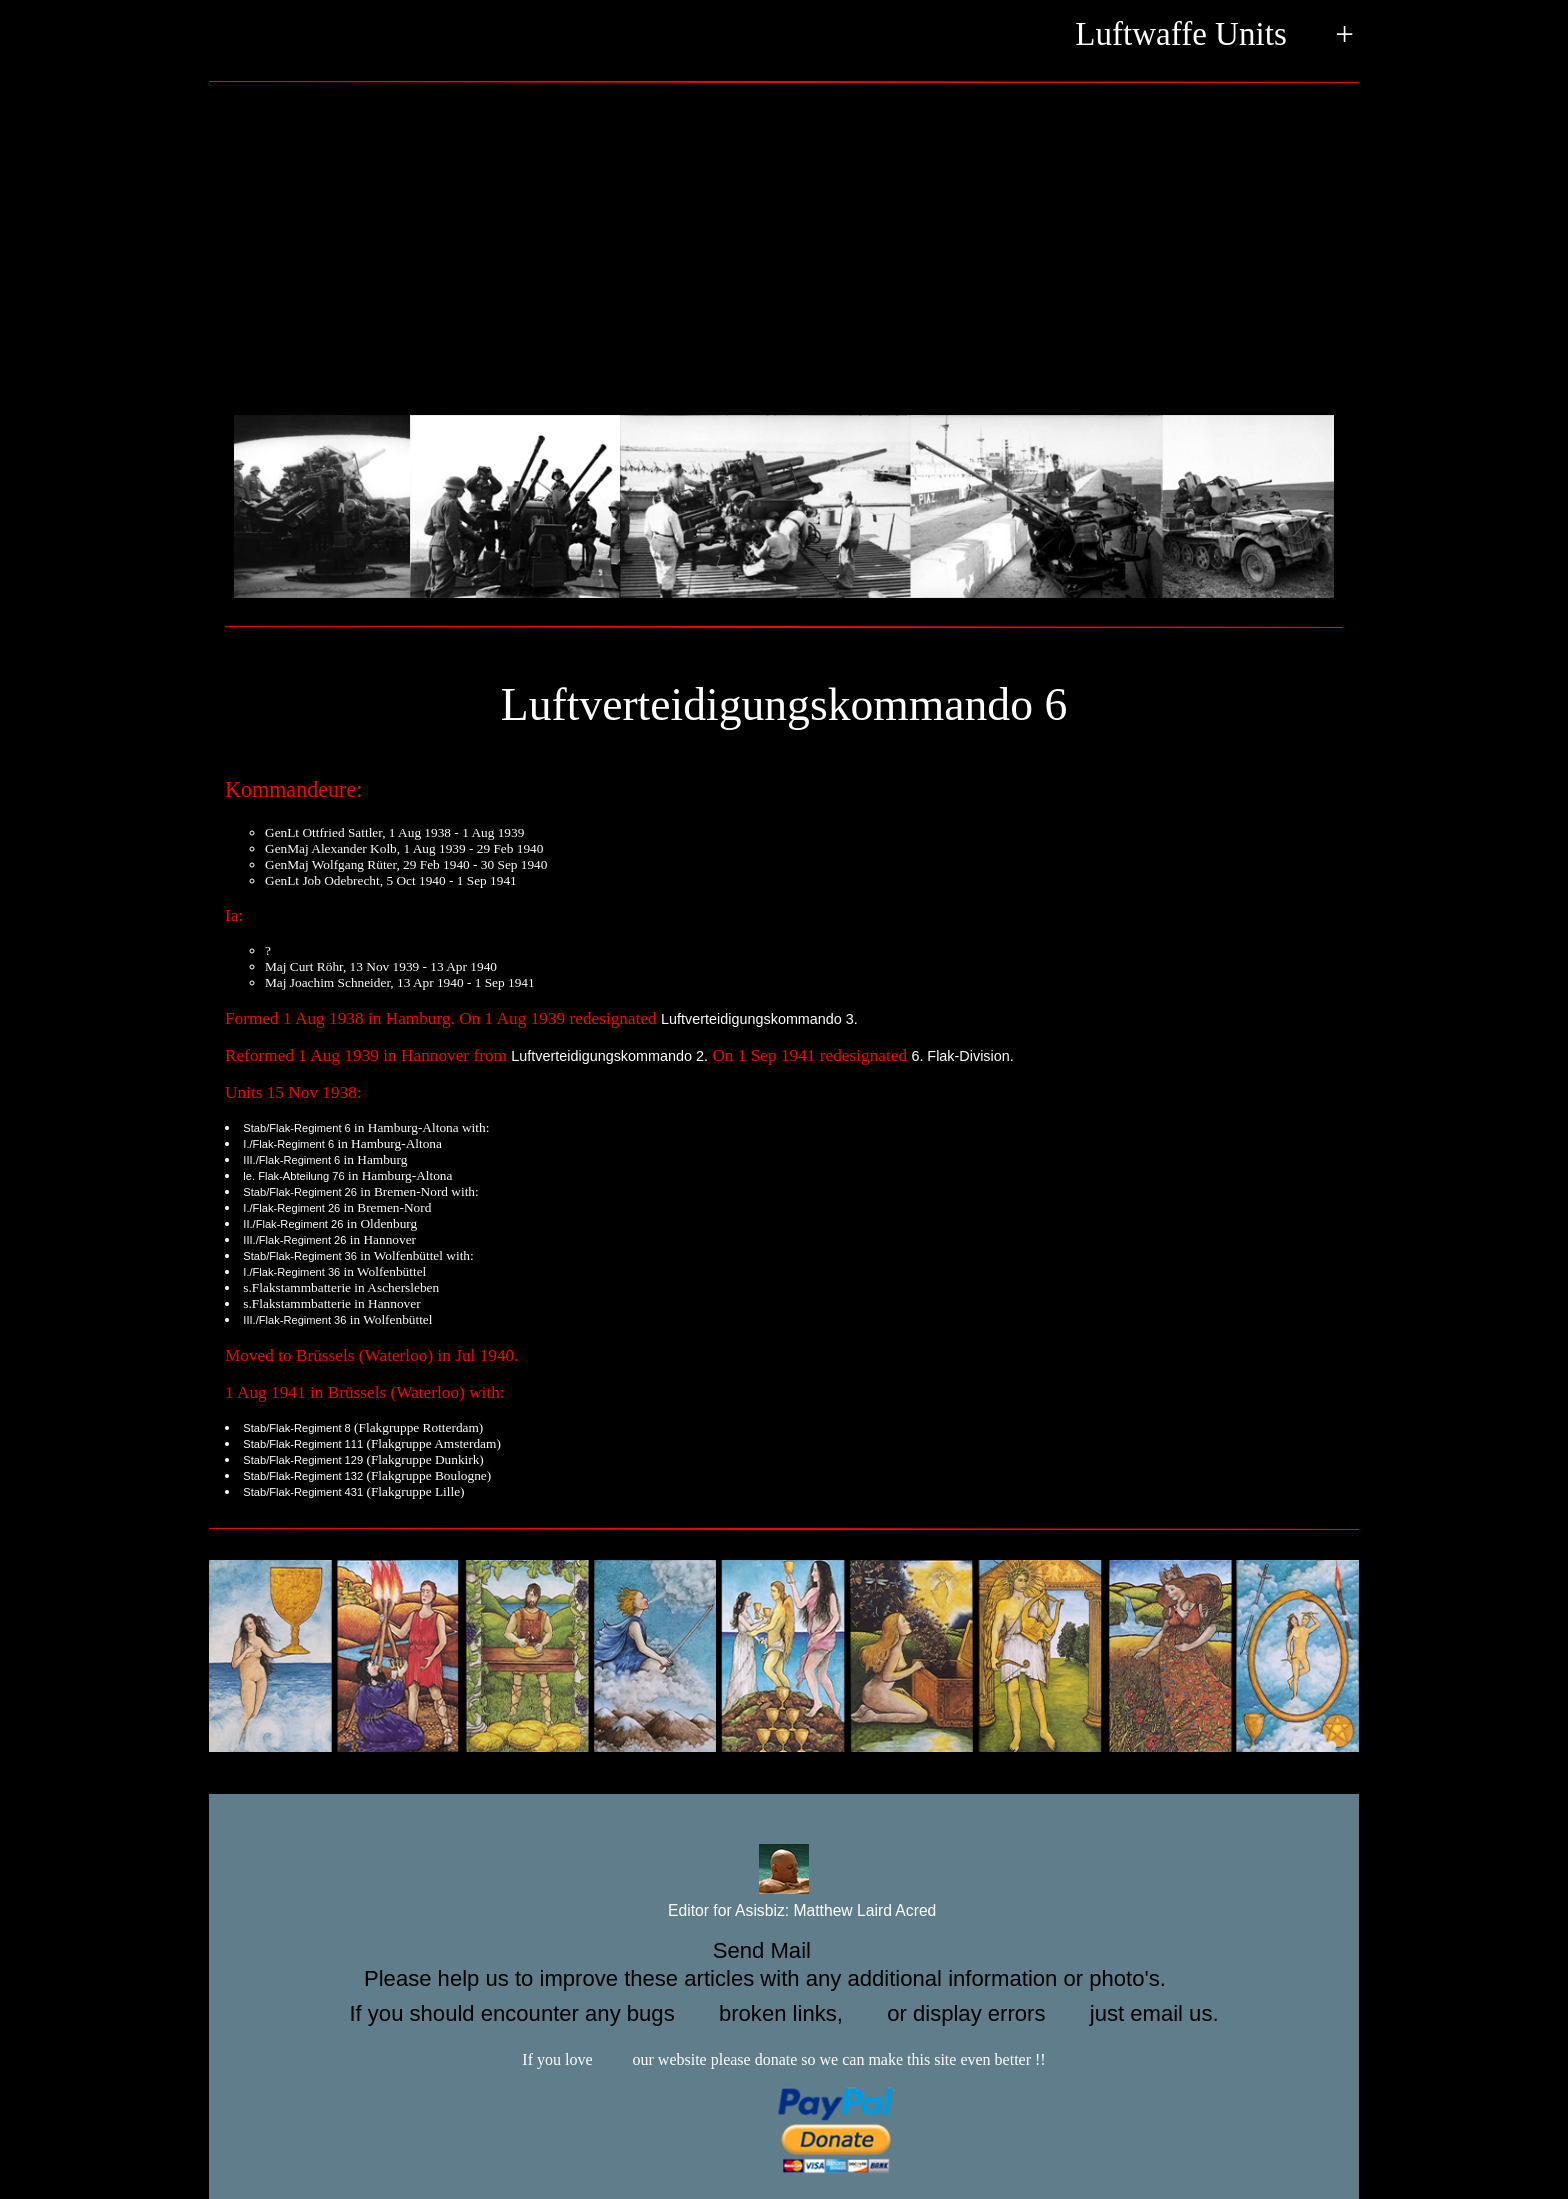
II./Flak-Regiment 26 (293, 1224)
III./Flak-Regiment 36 (294, 1320)
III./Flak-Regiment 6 (291, 1160)
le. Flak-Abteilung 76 (293, 1176)
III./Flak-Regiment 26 (294, 1240)
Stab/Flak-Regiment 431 (303, 1492)
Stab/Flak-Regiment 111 (303, 1444)
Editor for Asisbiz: (784, 1911)
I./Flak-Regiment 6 (288, 1144)
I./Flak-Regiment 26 (291, 1208)
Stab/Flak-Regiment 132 (303, 1476)
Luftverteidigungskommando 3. (759, 1019)
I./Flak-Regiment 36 (291, 1272)
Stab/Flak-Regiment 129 (303, 1460)
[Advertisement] (784, 243)
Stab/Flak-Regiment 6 (296, 1128)
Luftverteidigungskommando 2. (609, 1056)
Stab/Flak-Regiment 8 (296, 1428)
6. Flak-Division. (962, 1056)
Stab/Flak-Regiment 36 (300, 1256)
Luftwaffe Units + (1214, 35)
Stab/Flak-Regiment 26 (300, 1192)
